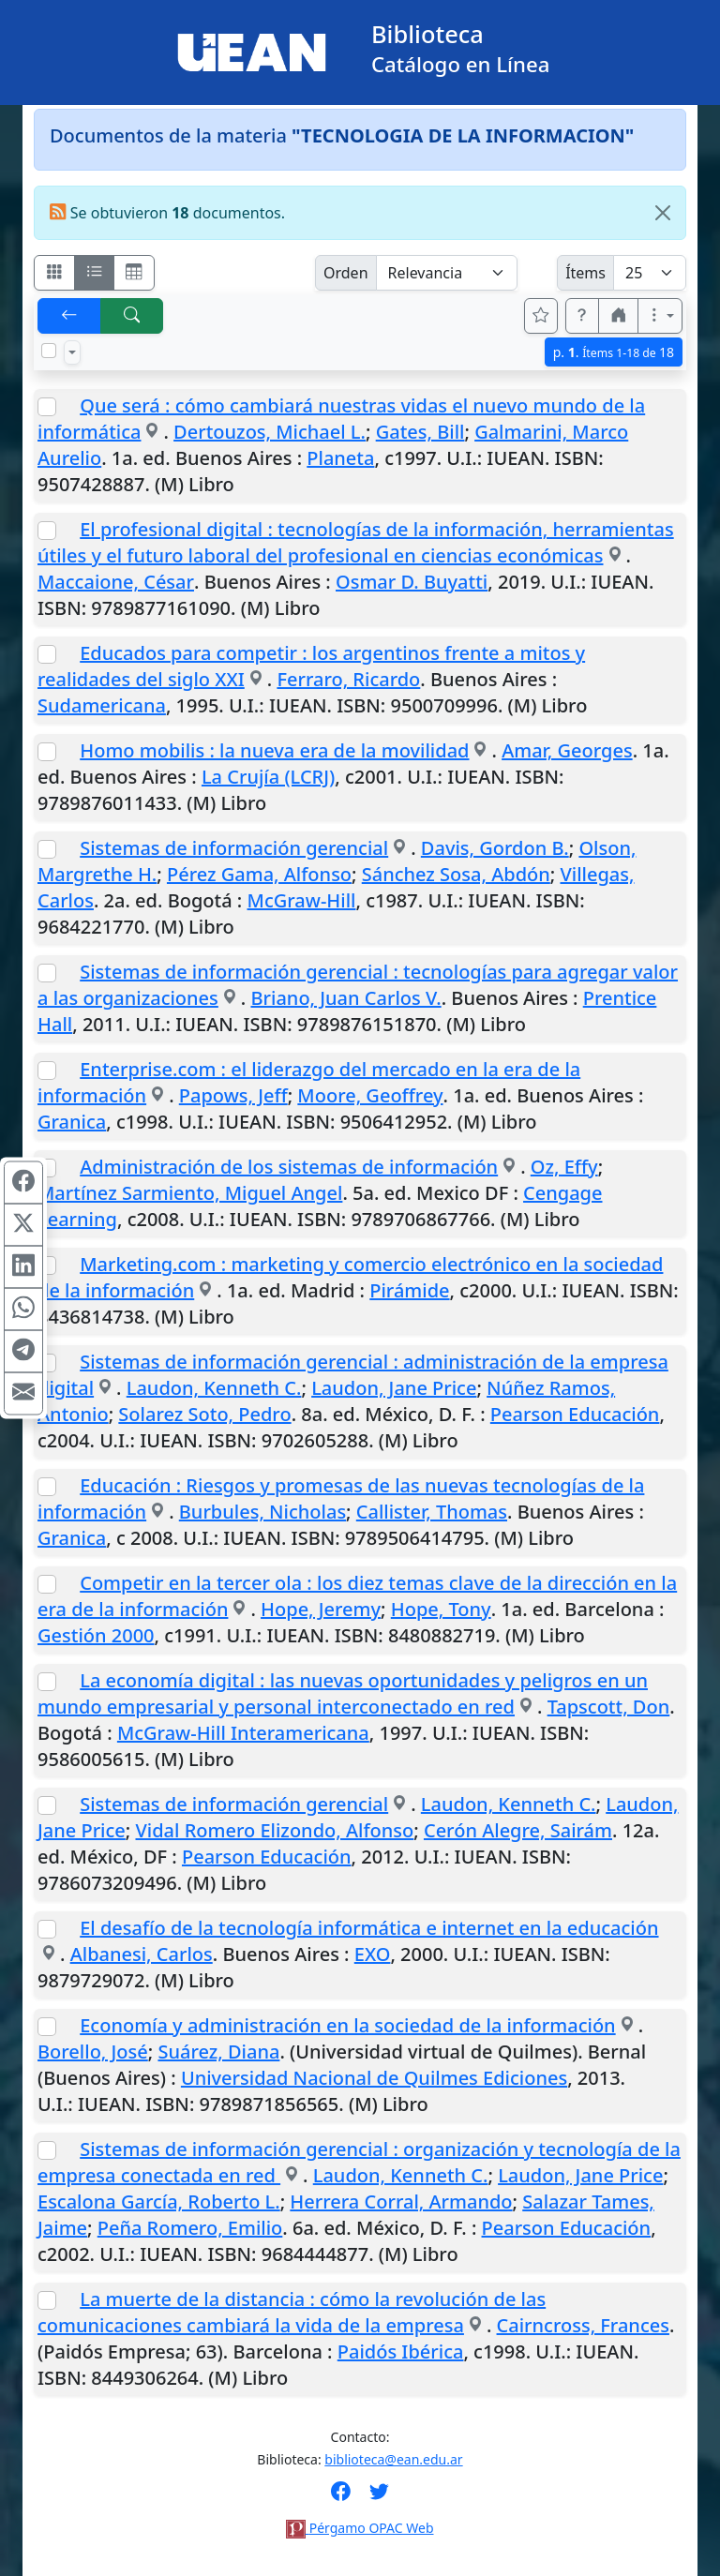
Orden (345, 272)
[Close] (662, 213)
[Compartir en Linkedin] (23, 1267)
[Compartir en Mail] (23, 1393)
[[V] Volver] (69, 316)
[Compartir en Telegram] (23, 1351)
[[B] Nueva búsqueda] (132, 316)
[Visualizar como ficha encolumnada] (94, 273)
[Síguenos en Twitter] (379, 2497)
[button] (582, 316)
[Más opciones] (660, 316)
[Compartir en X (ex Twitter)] (23, 1225)
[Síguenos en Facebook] (340, 2497)
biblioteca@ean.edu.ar (393, 2459)
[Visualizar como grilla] (134, 273)
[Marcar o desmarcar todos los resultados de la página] (48, 350)
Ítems (585, 272)
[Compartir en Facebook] (23, 1183)
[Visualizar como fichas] (54, 273)
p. (613, 352)
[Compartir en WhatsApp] (23, 1309)
